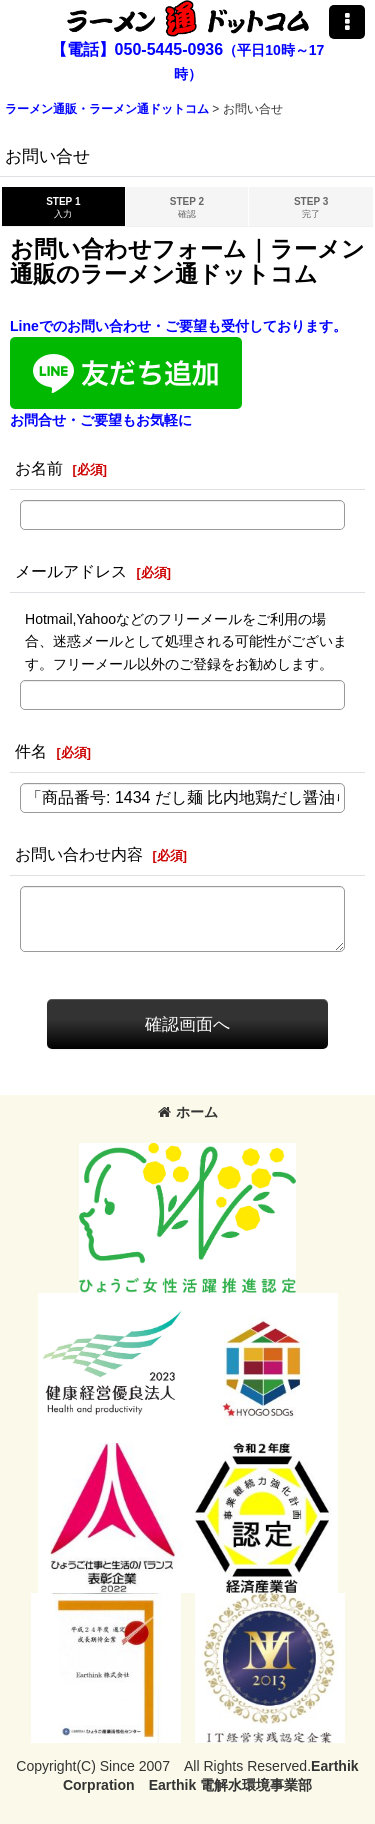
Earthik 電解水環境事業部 (230, 1785)
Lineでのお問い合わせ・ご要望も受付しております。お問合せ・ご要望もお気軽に (178, 373)
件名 (31, 751)
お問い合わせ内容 (79, 854)
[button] (347, 22)
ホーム (188, 1112)
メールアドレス (71, 571)
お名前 (39, 468)
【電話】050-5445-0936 (137, 49)
